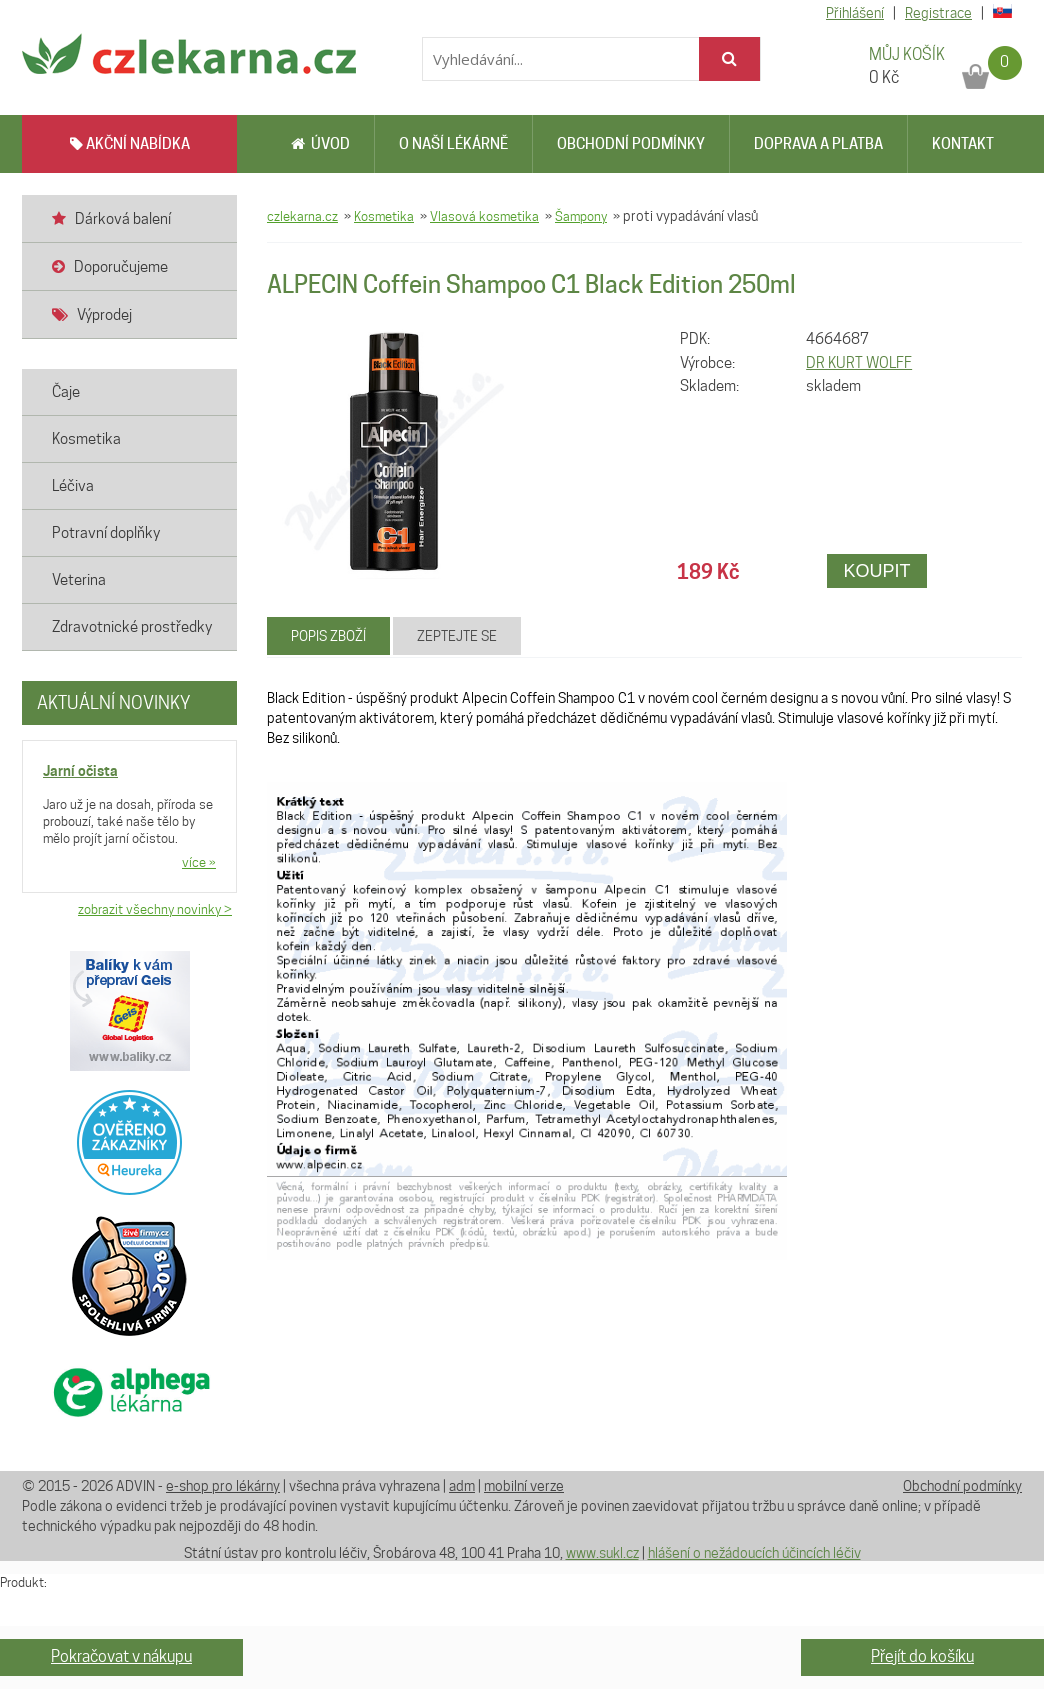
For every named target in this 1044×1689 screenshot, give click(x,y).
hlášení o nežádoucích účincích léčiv (754, 1553)
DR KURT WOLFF (859, 363)
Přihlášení (855, 13)
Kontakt (963, 144)
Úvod (320, 144)
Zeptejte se (457, 636)
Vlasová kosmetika (484, 216)
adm (462, 1486)
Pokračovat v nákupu (121, 1656)
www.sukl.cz (602, 1553)
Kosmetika (384, 216)
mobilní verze (524, 1486)
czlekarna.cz (302, 216)
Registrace (938, 13)
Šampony (581, 216)
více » (199, 862)
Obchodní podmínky (631, 144)
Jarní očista (80, 770)
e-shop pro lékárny (223, 1486)
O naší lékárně (453, 144)
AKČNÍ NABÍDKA (130, 144)
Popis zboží (328, 636)
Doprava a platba (818, 144)
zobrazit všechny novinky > (155, 909)
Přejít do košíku (922, 1656)
